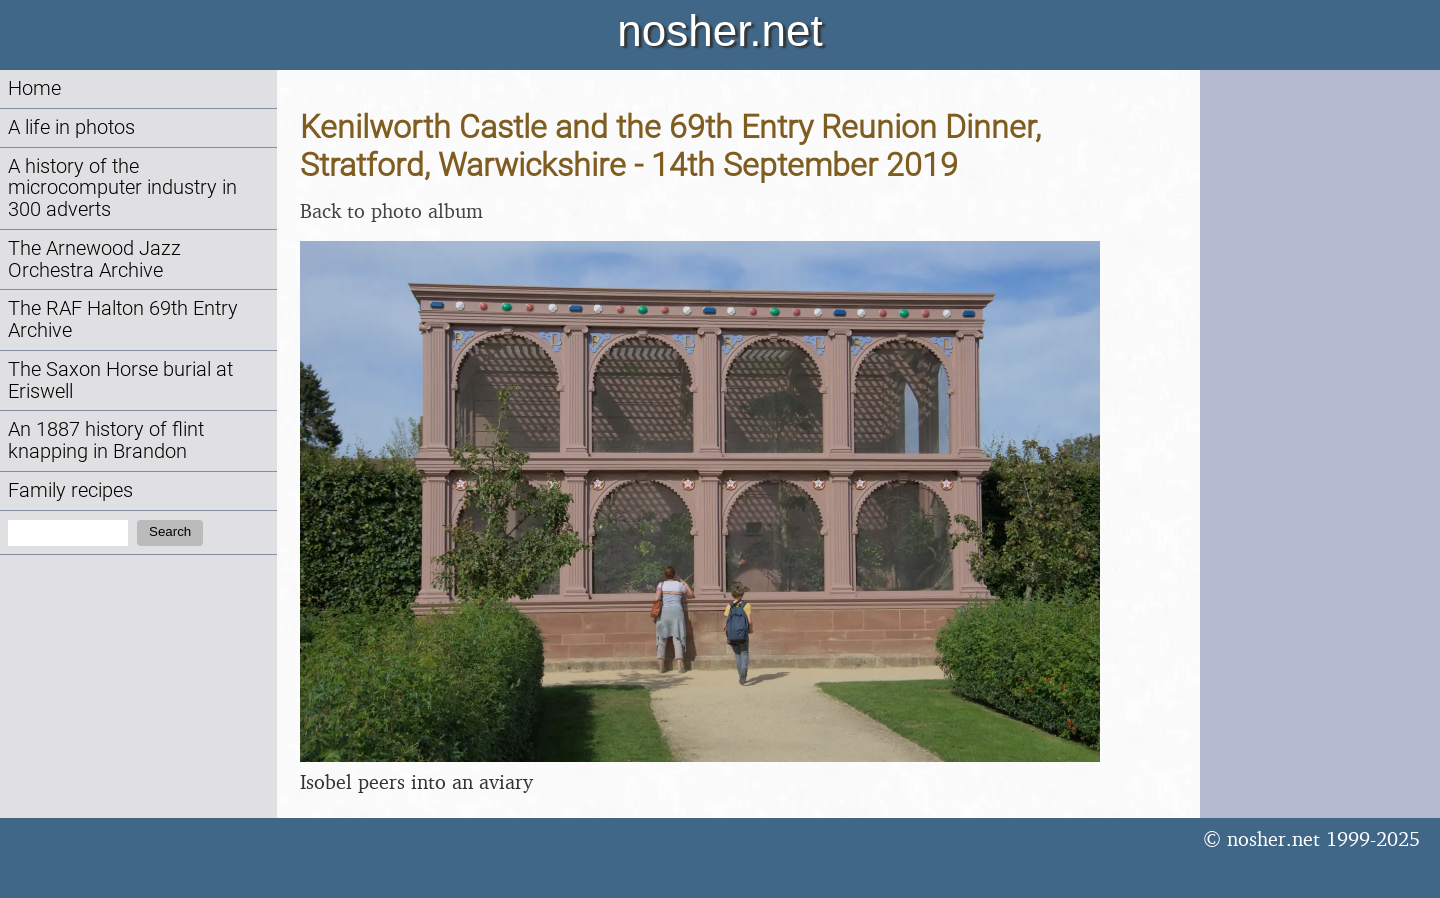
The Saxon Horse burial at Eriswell (120, 380)
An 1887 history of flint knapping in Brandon (106, 440)
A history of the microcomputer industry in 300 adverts (122, 188)
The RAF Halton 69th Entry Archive (123, 319)
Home (34, 88)
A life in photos (71, 127)
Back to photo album (391, 210)
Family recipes (70, 490)
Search (170, 531)
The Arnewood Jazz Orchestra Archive (94, 259)
